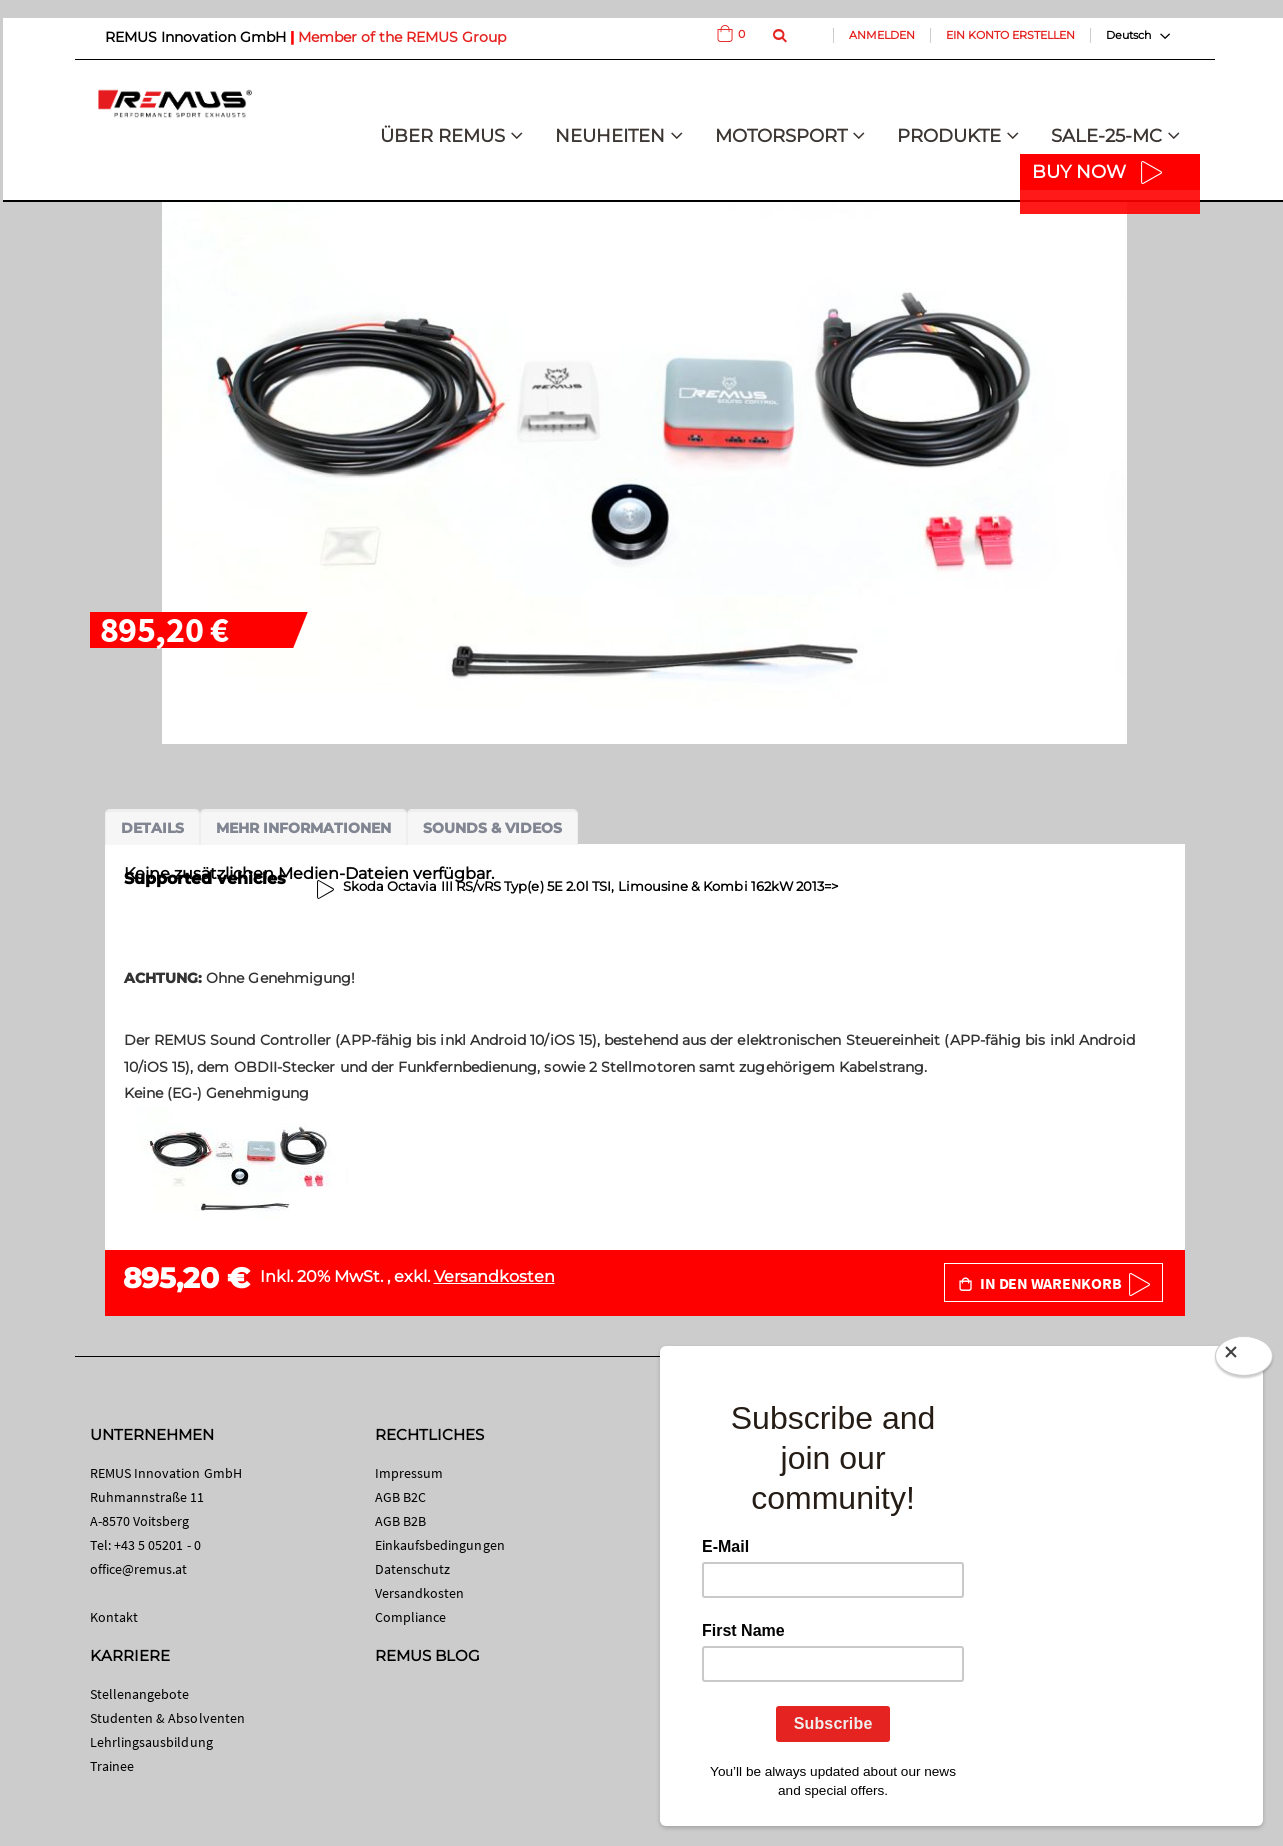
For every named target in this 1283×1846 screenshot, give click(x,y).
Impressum (409, 1473)
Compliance (411, 1617)
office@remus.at (139, 1569)
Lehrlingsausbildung (151, 1742)
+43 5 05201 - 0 (157, 1545)
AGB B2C (400, 1497)
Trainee (112, 1766)
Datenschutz (413, 1569)
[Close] (1244, 1360)
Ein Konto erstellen (1010, 35)
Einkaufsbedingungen (440, 1545)
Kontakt (114, 1617)
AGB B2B (400, 1521)
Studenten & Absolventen (168, 1718)
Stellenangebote (140, 1694)
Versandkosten (494, 1276)
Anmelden (882, 35)
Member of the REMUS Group (402, 37)
